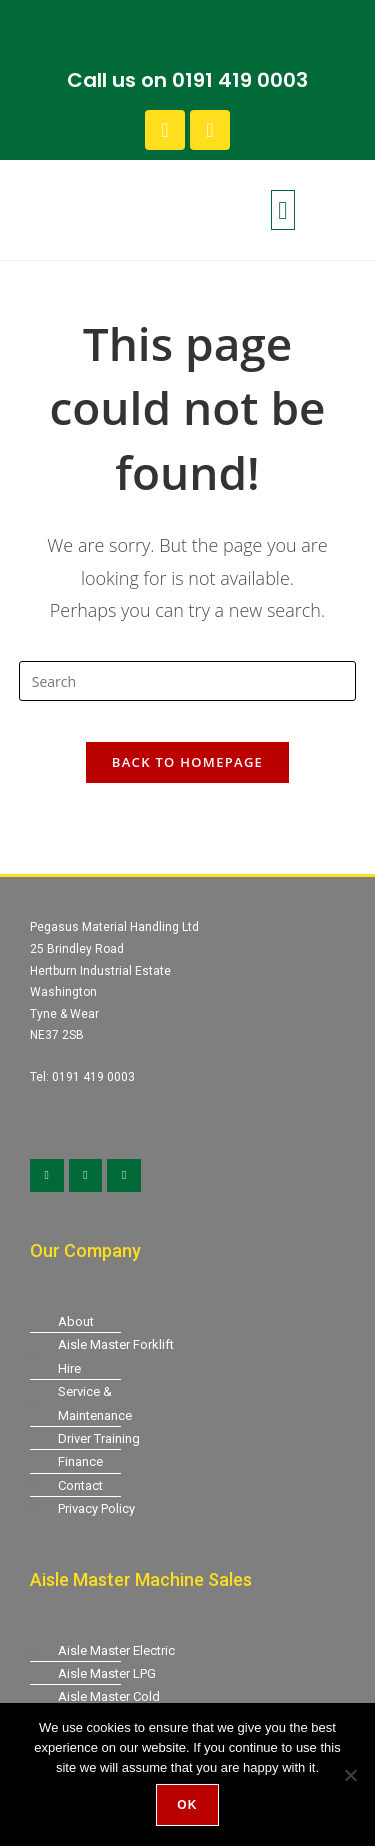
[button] (283, 210)
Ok (187, 1805)
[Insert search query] (188, 681)
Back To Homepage (187, 762)
